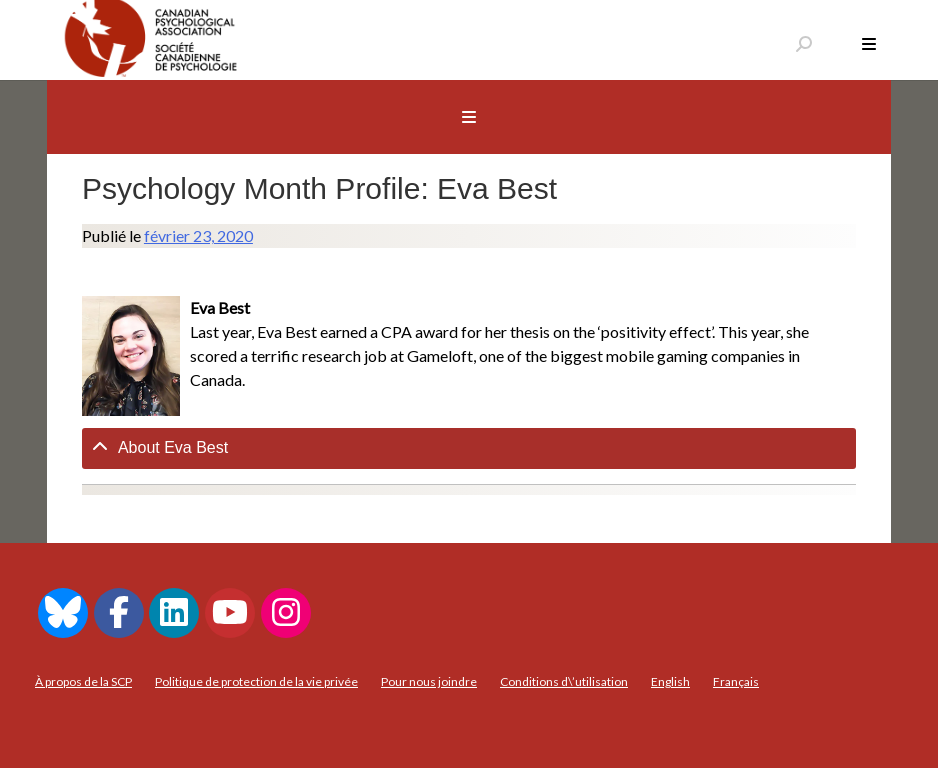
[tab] (469, 448)
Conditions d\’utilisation (564, 681)
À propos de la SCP (83, 681)
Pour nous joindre (429, 681)
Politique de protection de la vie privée (256, 681)
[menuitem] (670, 682)
